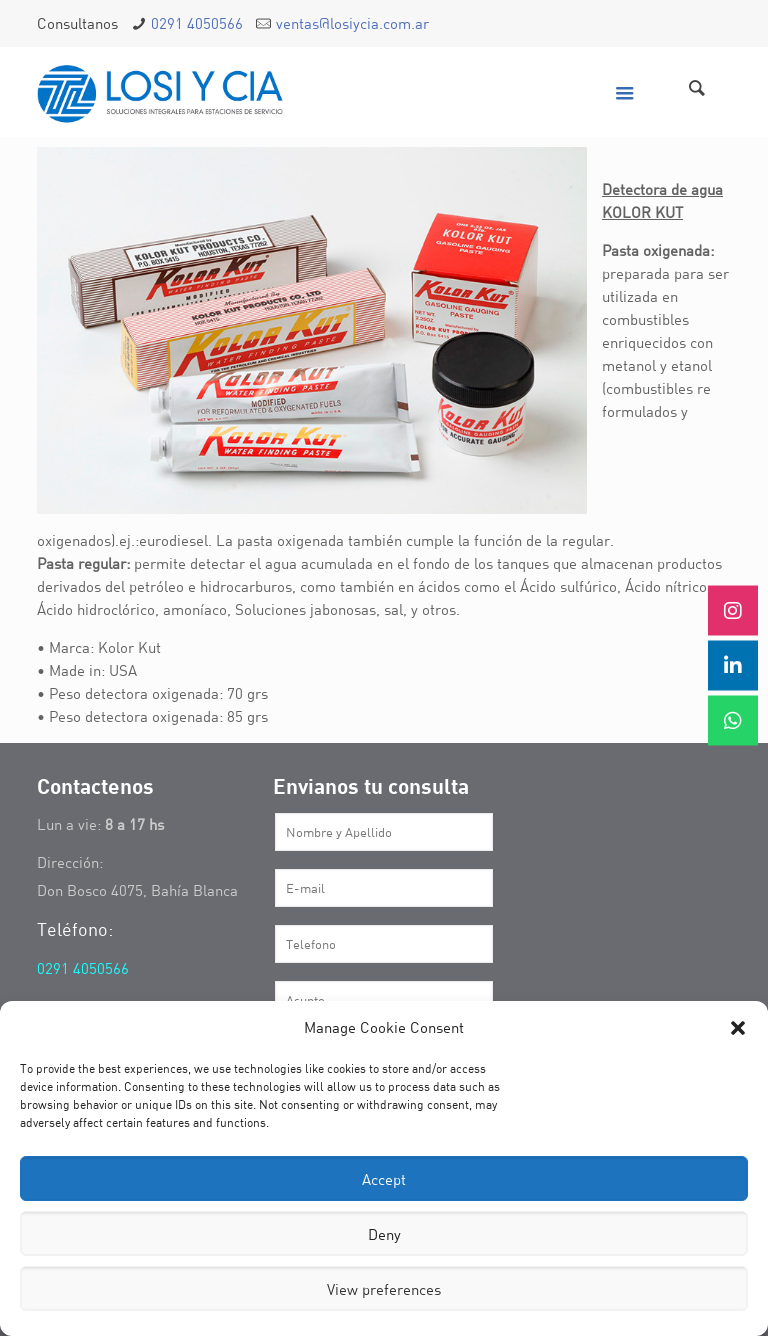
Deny (384, 1234)
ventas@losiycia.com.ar (352, 23)
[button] (738, 1028)
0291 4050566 (197, 23)
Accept (384, 1179)
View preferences (384, 1289)
